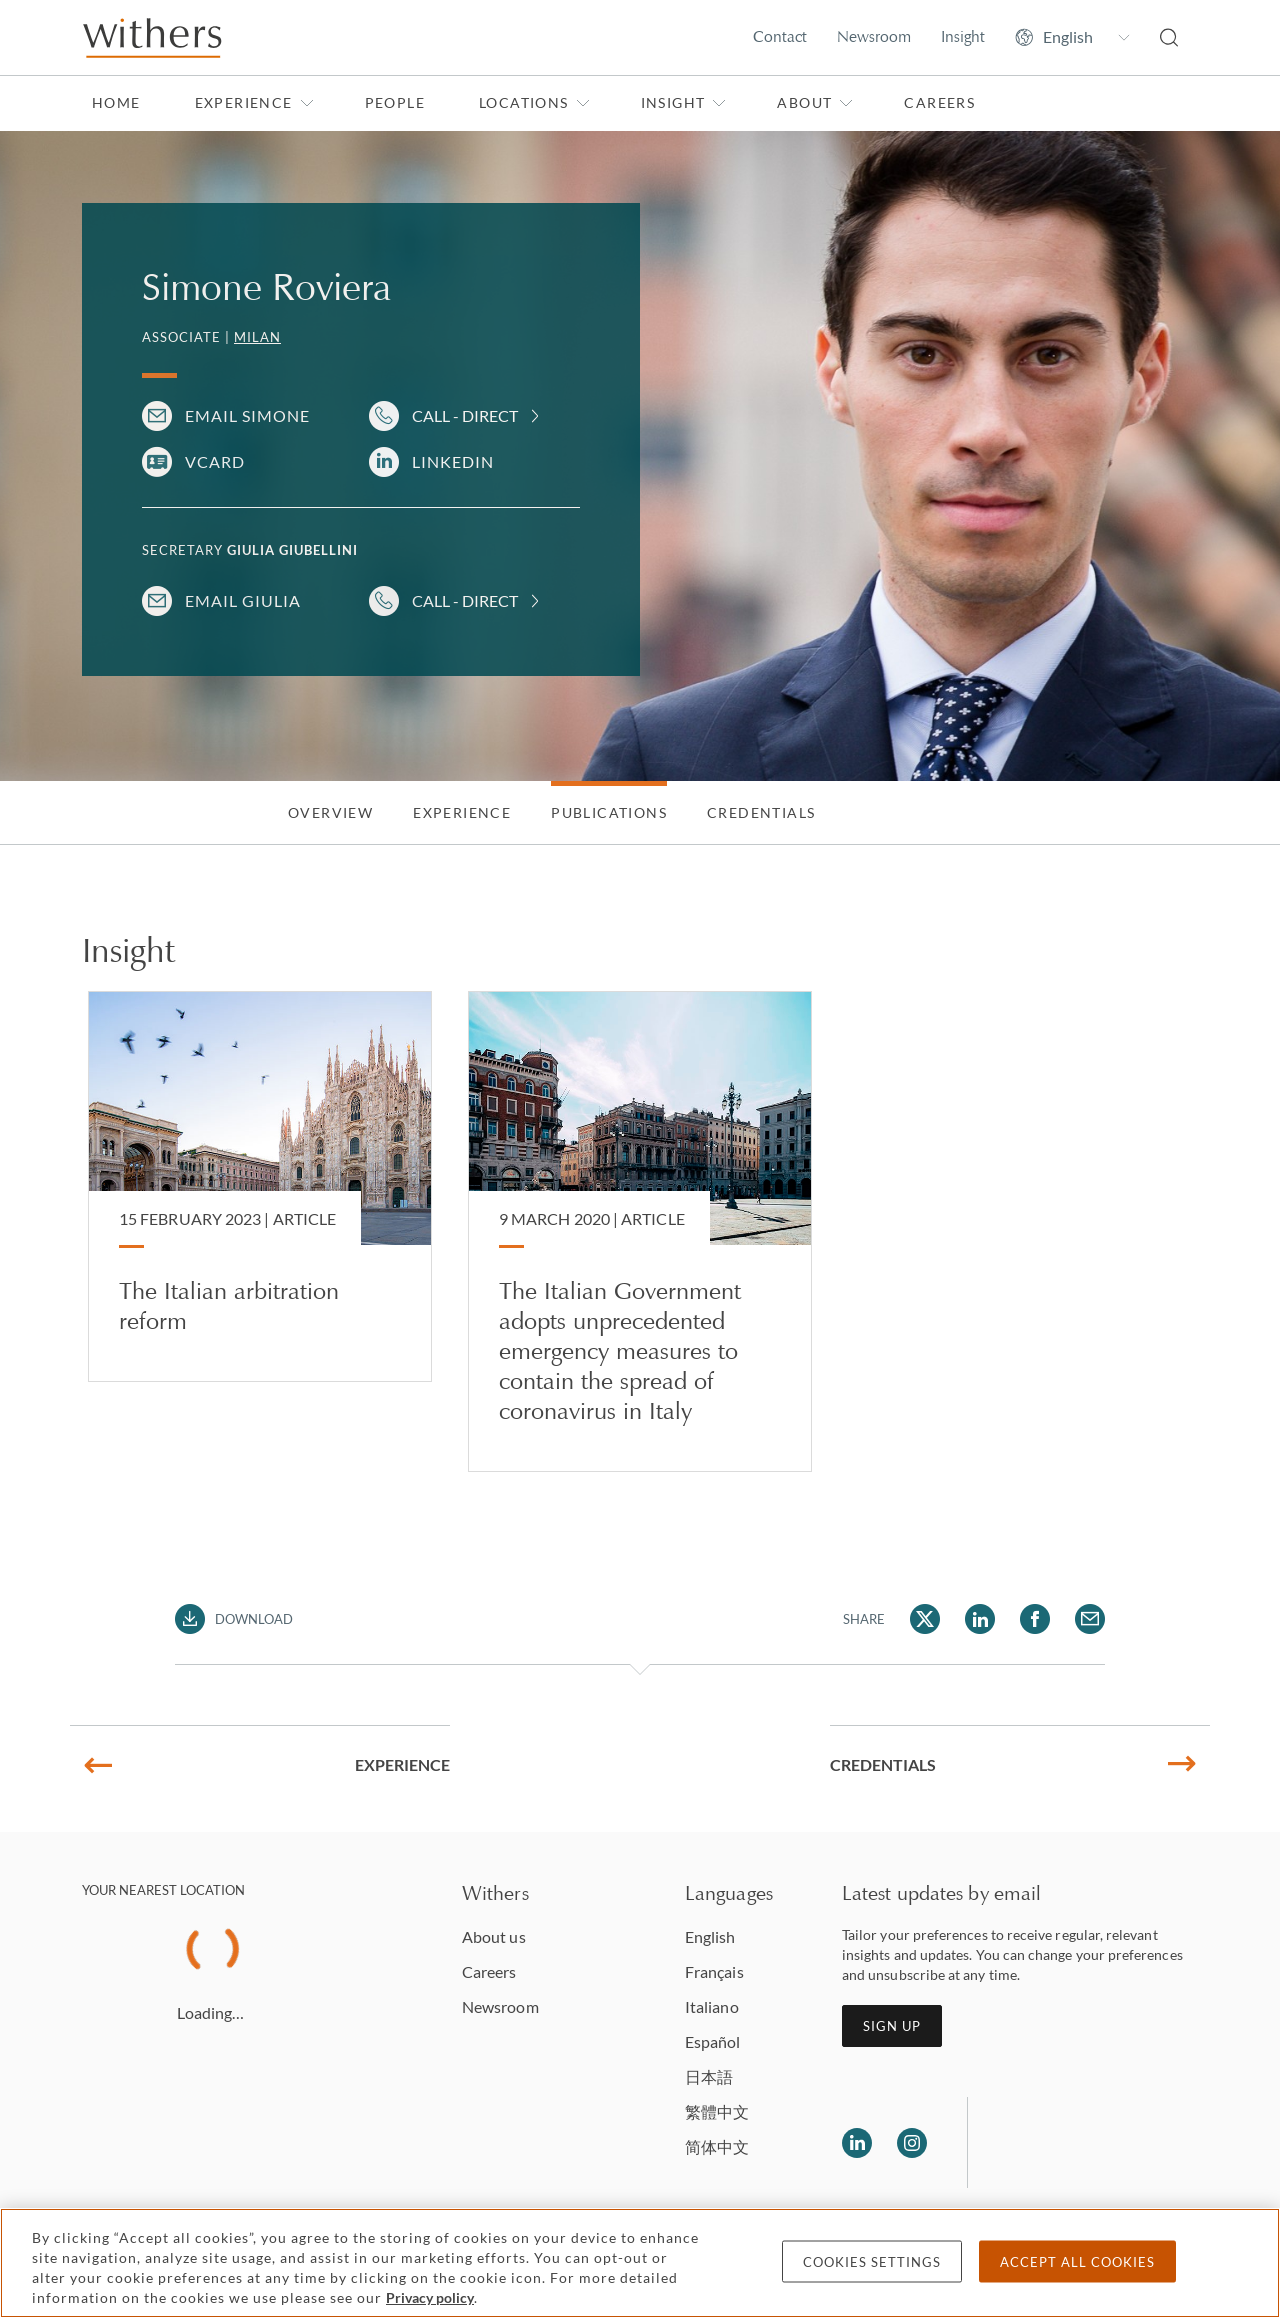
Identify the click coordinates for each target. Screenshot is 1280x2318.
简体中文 (717, 2146)
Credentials (761, 812)
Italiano (712, 2006)
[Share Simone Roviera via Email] (1090, 1619)
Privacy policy (430, 2297)
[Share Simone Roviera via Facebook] (1035, 1619)
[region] (640, 2263)
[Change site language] (1072, 37)
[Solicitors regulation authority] (1085, 2143)
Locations (534, 102)
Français (714, 1971)
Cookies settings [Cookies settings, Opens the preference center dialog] (872, 2262)
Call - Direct (465, 415)
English (710, 1936)
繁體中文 (717, 2111)
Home (116, 102)
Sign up (892, 2026)
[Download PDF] (234, 1619)
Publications (609, 812)
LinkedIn (453, 461)
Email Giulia (243, 600)
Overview (330, 812)
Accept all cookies (1077, 2262)
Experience (254, 102)
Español (713, 2041)
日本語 (709, 2076)
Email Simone (247, 415)
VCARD (215, 461)
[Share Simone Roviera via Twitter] (925, 1619)
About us (494, 1936)
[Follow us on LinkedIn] (857, 2143)
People (395, 102)
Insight (963, 36)
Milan (257, 337)
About (815, 102)
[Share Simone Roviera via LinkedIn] (980, 1619)
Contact (780, 36)
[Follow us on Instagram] (912, 2143)
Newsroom (874, 36)
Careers (939, 102)
